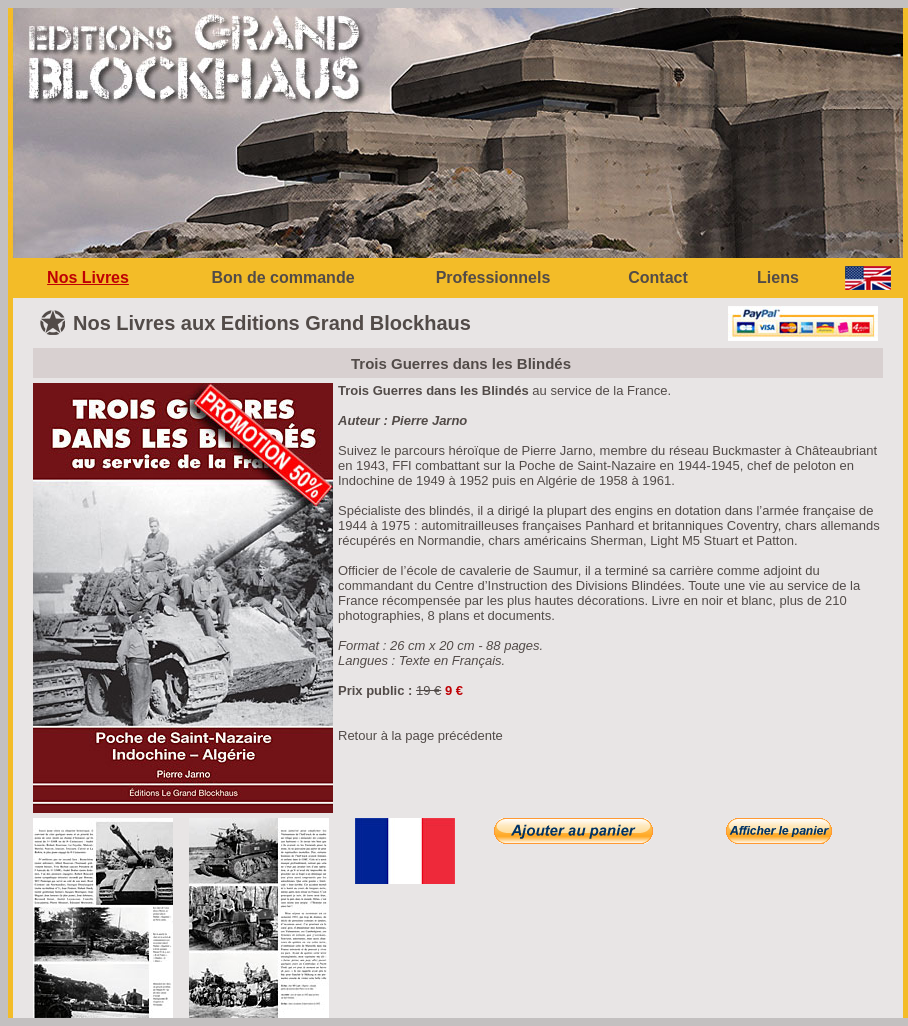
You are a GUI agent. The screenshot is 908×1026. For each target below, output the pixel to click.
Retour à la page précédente (420, 735)
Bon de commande (282, 277)
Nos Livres (88, 277)
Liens (778, 277)
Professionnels (493, 277)
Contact (658, 277)
